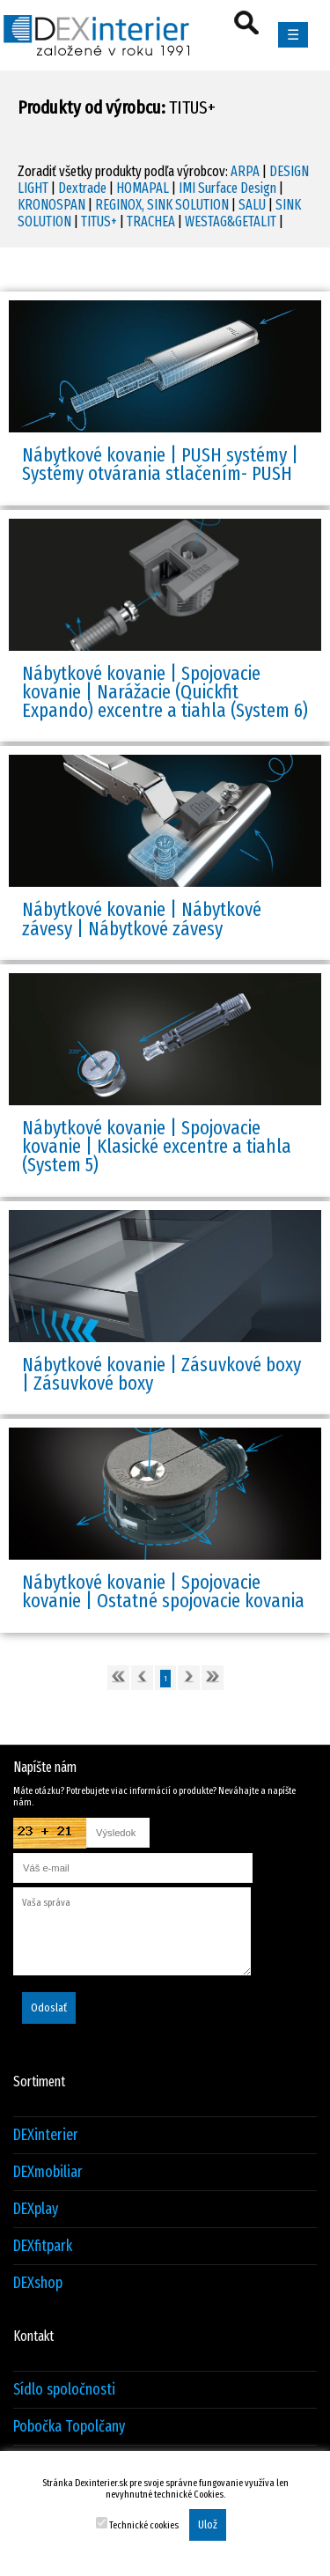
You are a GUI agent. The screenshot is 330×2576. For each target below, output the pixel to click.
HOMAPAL (142, 188)
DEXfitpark (42, 2246)
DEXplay (35, 2209)
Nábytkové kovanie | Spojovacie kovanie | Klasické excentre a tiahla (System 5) (156, 1146)
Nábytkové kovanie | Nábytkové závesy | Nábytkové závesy (141, 918)
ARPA (245, 171)
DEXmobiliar (48, 2172)
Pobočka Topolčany (69, 2426)
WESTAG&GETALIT (230, 221)
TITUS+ (99, 221)
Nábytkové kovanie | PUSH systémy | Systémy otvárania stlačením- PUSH (160, 464)
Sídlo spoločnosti (64, 2389)
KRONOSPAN (51, 204)
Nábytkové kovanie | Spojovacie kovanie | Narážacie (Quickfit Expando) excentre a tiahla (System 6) (165, 692)
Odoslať (49, 2008)
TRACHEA (151, 221)
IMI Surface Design (227, 188)
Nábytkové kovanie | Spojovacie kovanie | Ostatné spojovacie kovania (163, 1591)
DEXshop (37, 2283)
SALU (252, 204)
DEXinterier (45, 2135)
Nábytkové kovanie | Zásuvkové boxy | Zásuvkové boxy (161, 1374)
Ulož (207, 2525)
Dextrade (82, 188)
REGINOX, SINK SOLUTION (162, 204)
